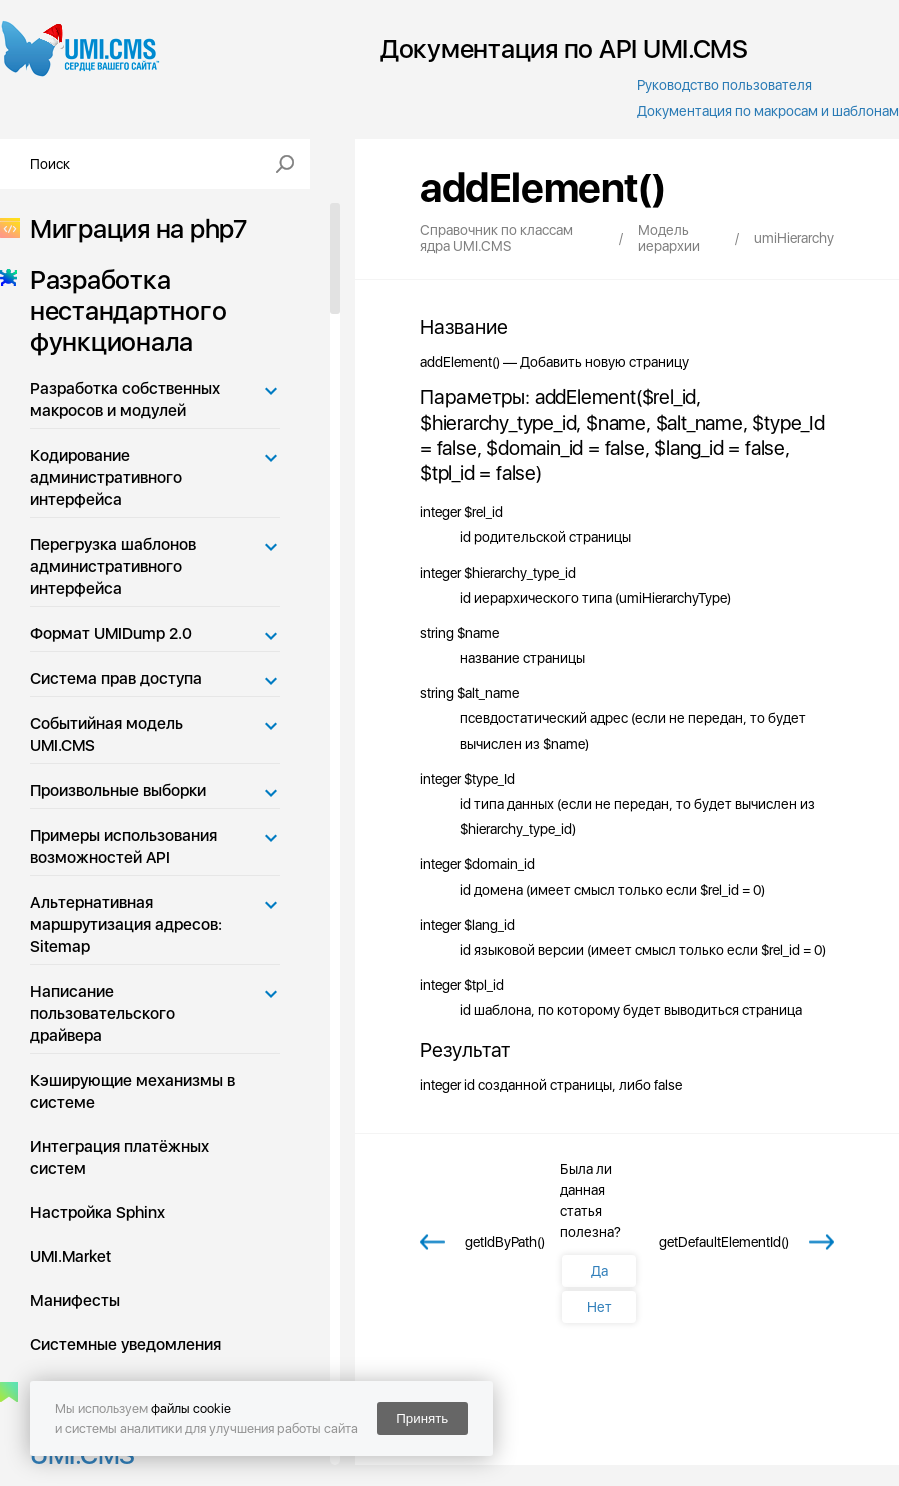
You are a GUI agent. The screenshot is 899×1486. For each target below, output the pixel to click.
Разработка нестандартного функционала (122, 310)
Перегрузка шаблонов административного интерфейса (113, 566)
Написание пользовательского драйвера (102, 1013)
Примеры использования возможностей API (123, 846)
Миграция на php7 (132, 228)
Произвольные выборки (118, 790)
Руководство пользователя (724, 85)
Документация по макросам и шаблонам (768, 111)
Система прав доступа (116, 678)
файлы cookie (191, 1408)
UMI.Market (70, 1256)
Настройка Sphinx (97, 1212)
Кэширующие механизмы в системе (132, 1091)
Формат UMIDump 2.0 (111, 633)
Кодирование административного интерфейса (106, 477)
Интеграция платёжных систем (119, 1157)
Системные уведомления (125, 1344)
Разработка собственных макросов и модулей (125, 399)
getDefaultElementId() (724, 1242)
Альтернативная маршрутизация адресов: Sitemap (126, 924)
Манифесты (75, 1300)
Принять (422, 1418)
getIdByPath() (505, 1242)
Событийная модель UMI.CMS (106, 734)
